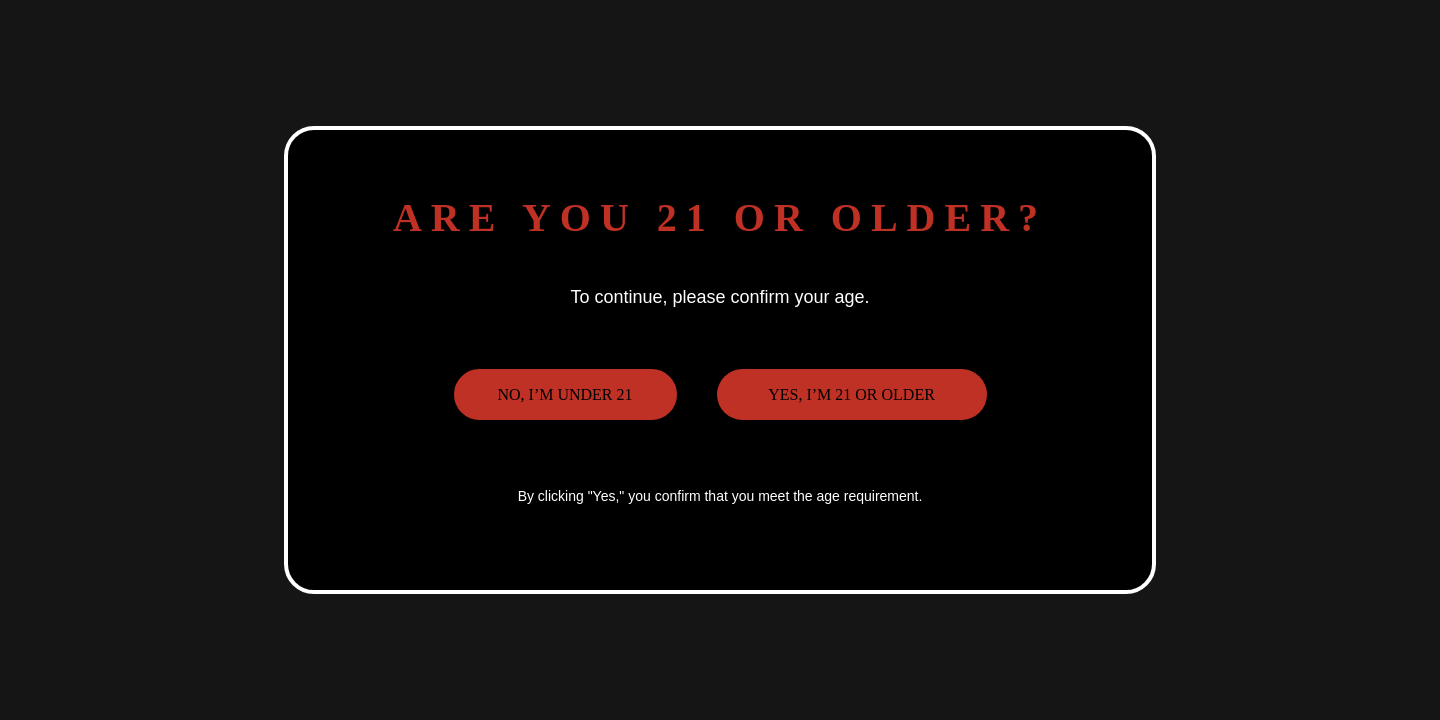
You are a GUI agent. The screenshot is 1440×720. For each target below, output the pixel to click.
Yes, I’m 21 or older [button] (851, 394)
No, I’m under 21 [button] (564, 394)
